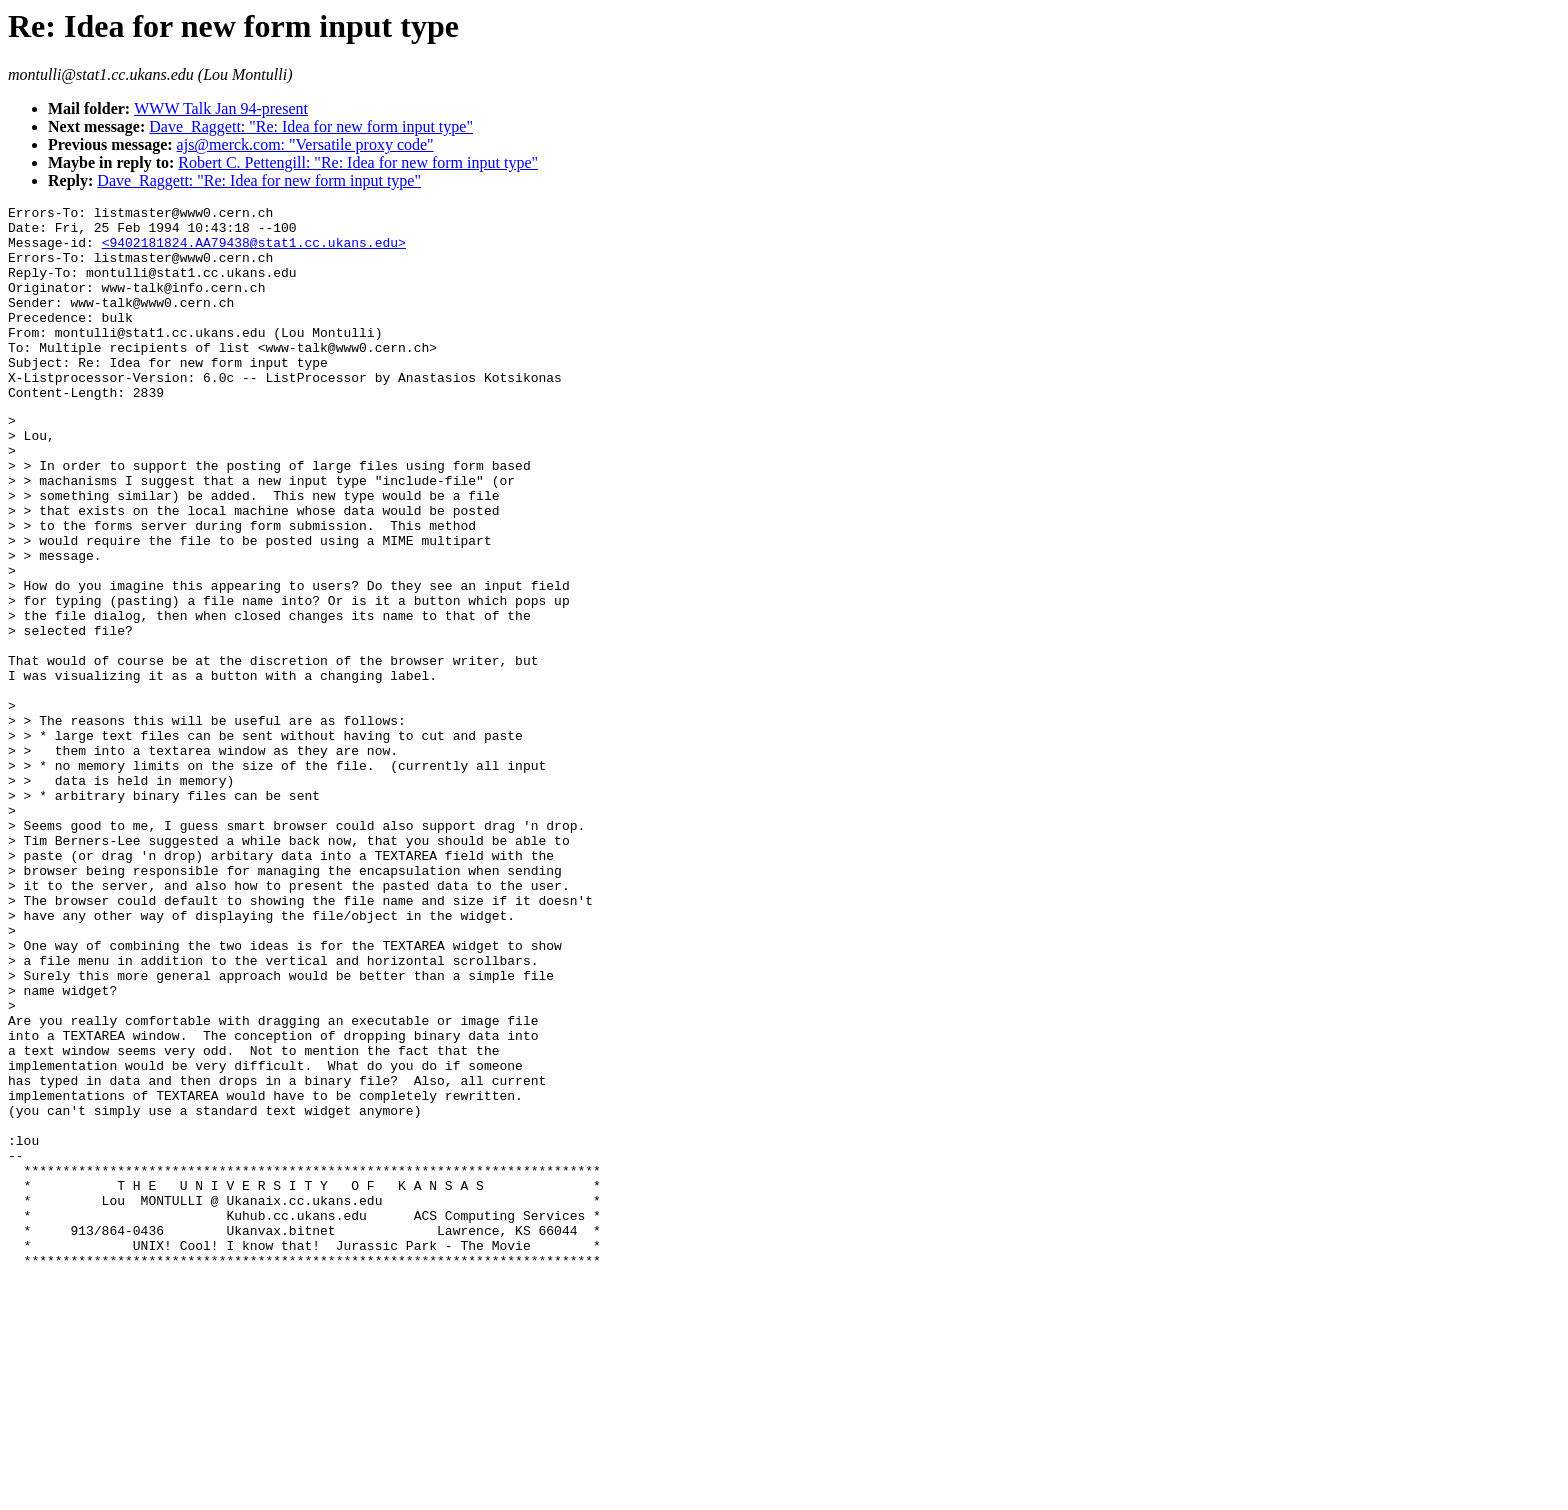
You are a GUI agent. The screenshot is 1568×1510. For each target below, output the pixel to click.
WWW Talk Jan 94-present (221, 108)
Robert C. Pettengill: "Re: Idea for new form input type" (358, 162)
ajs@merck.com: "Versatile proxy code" (305, 144)
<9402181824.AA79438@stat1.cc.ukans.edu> (254, 251)
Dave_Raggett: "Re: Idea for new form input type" (311, 126)
